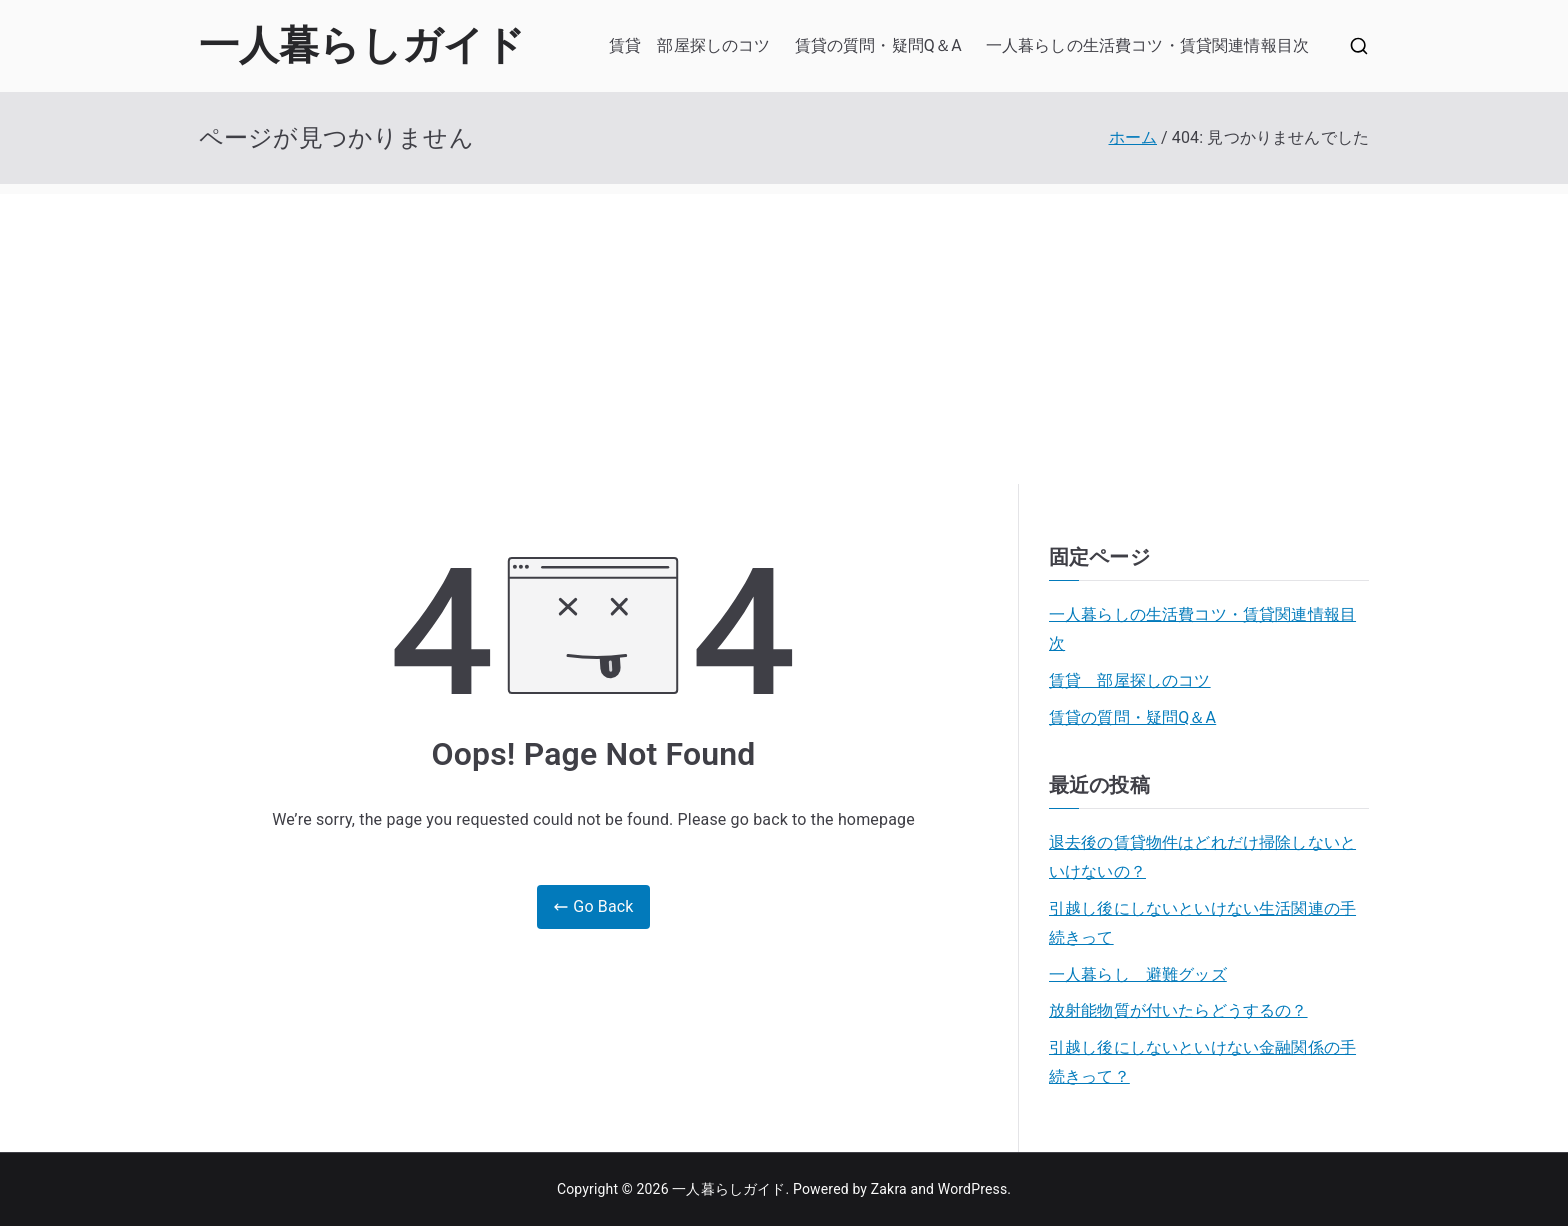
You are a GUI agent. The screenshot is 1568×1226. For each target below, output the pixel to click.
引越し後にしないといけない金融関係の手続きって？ (1202, 1062)
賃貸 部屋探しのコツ (690, 45)
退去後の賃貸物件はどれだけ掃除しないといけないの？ (1202, 857)
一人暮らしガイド (362, 45)
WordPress (972, 1189)
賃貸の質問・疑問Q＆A (878, 45)
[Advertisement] (784, 334)
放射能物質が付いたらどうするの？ (1178, 1010)
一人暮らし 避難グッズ (1138, 974)
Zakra (889, 1189)
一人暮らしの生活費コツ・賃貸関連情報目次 (1147, 45)
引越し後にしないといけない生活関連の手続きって (1202, 923)
